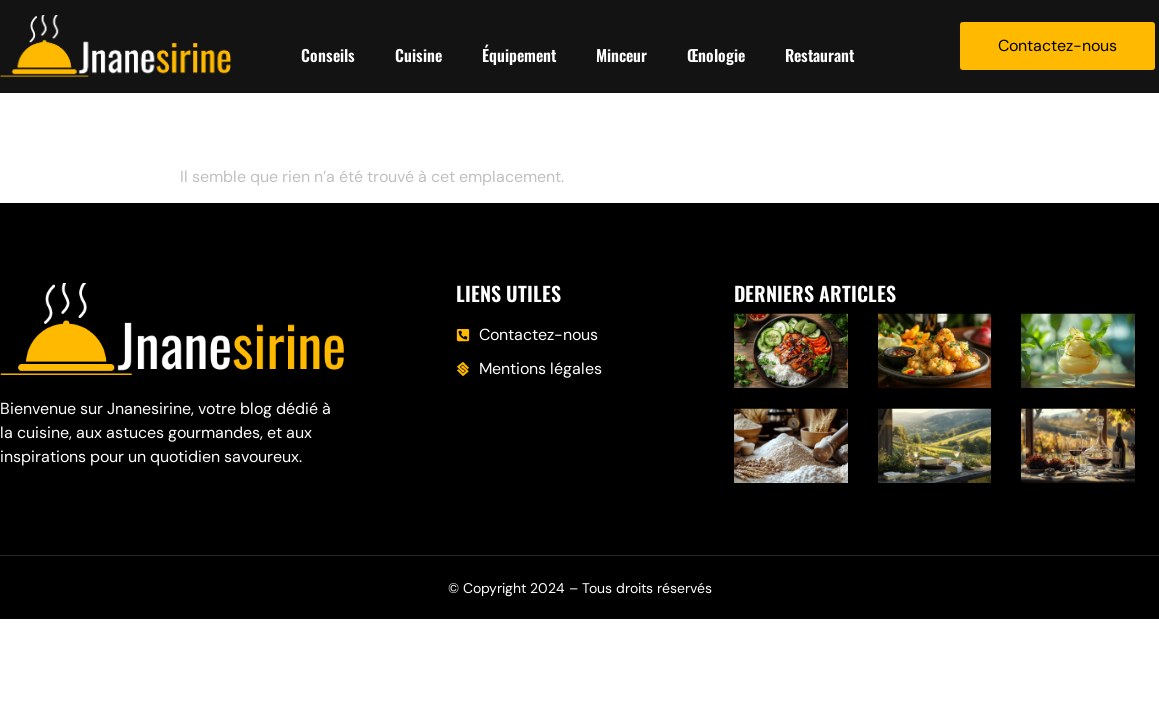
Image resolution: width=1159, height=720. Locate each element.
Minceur (621, 55)
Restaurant (819, 55)
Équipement (519, 55)
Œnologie (716, 55)
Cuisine (418, 55)
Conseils (328, 55)
